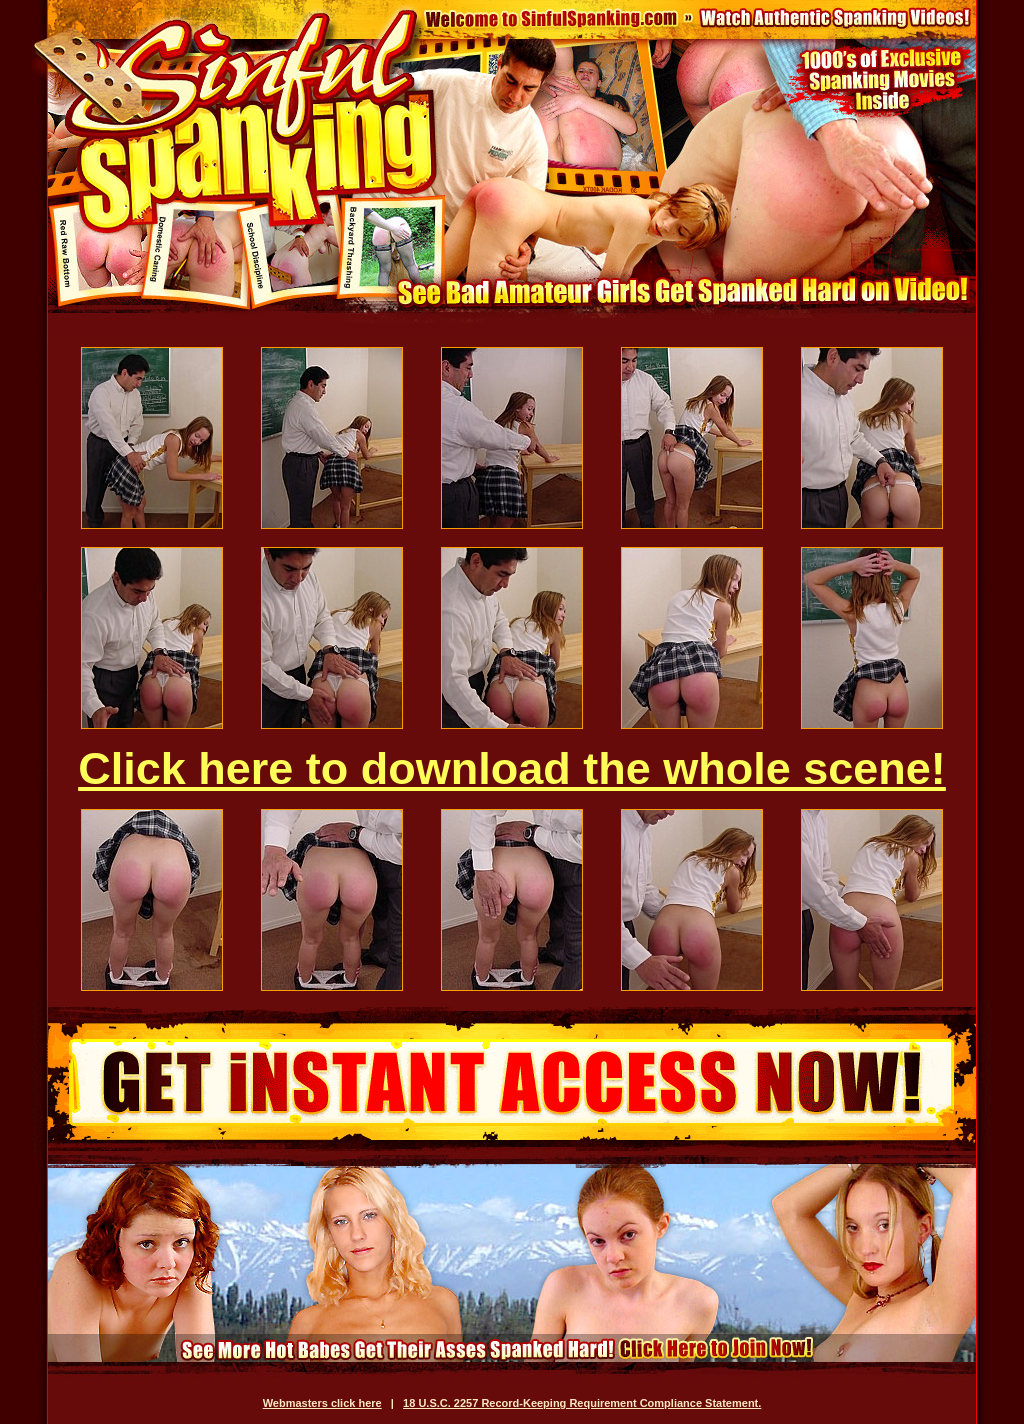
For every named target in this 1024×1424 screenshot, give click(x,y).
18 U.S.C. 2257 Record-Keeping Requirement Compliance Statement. (582, 1403)
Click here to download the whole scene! (512, 768)
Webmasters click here (322, 1403)
